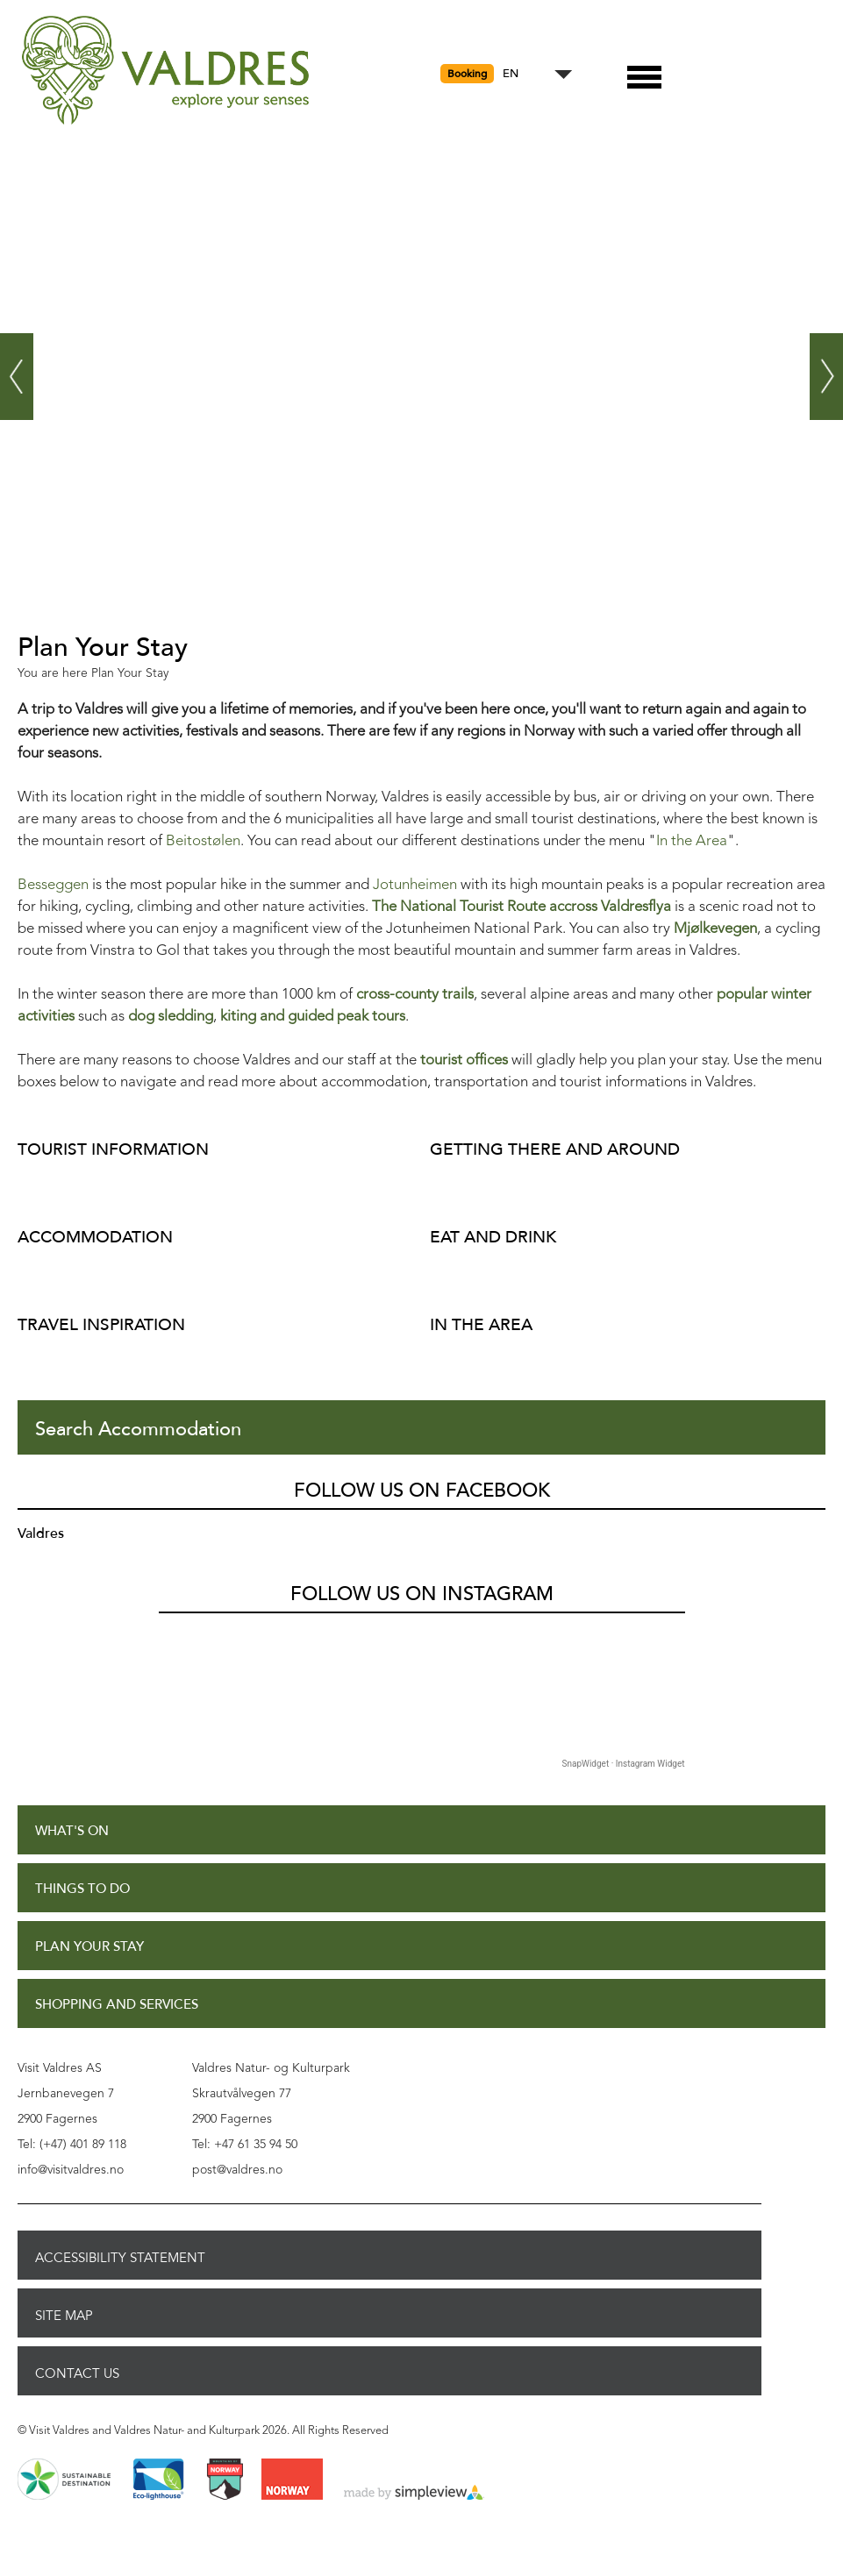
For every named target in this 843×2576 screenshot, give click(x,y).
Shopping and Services (116, 2004)
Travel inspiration (101, 1324)
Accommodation (95, 1237)
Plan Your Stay (89, 1946)
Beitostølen (203, 841)
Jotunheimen (415, 885)
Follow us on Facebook (422, 1490)
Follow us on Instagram (422, 1594)
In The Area (481, 1324)
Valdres (41, 1533)
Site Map (64, 2315)
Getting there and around (555, 1149)
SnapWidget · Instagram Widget (623, 1763)
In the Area (691, 841)
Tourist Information (113, 1149)
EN (510, 74)
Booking (467, 74)
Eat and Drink (493, 1237)
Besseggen (53, 885)
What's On (72, 1831)
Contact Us (77, 2373)
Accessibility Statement (120, 2258)
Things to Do (82, 1889)
